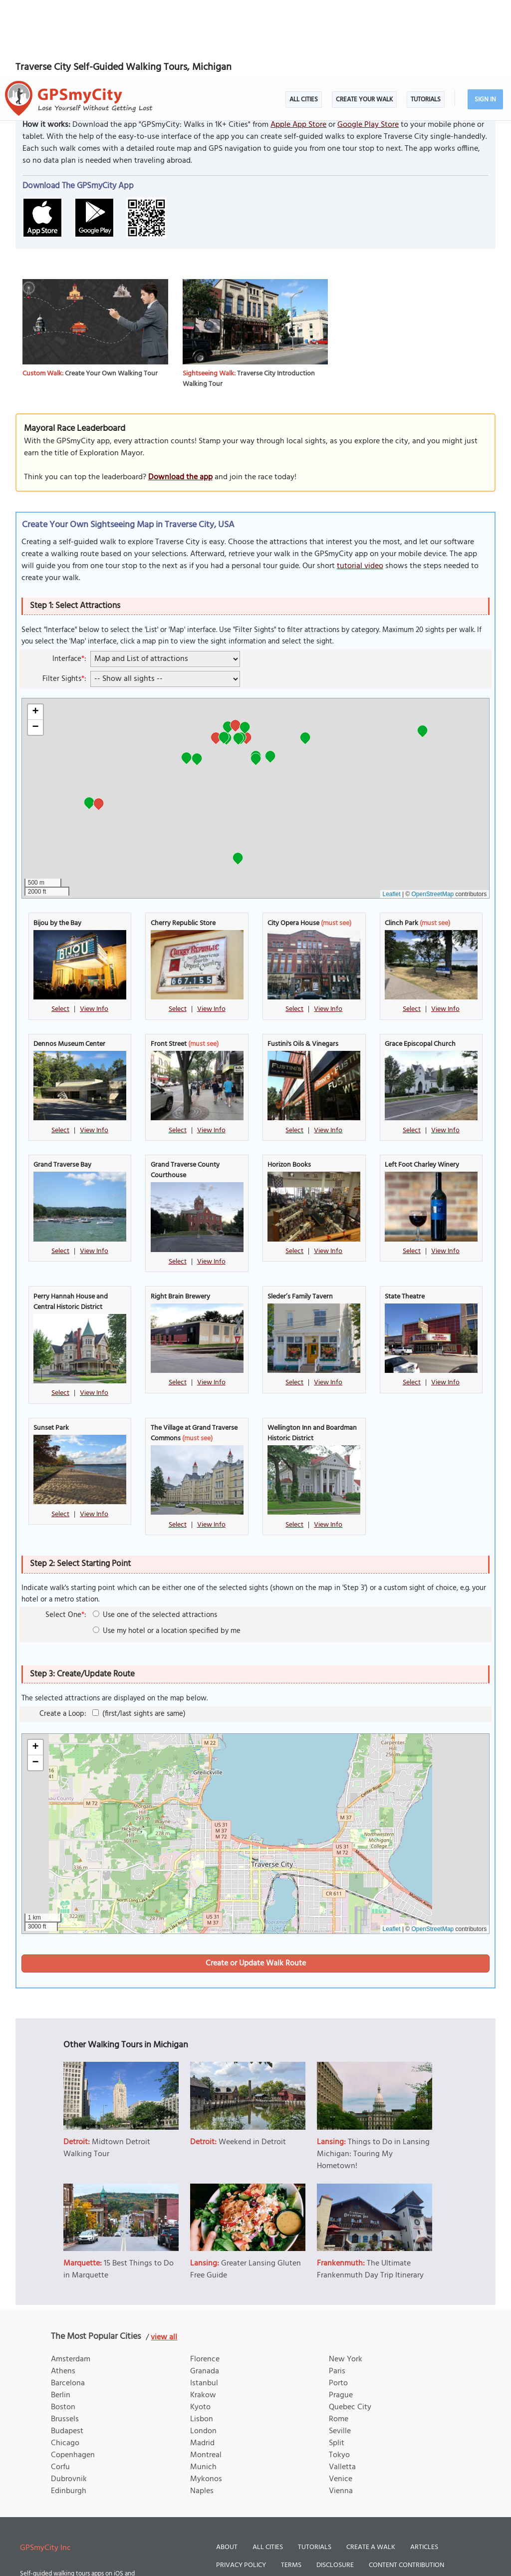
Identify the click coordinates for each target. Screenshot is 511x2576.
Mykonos (206, 2403)
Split (336, 2367)
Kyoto (200, 2331)
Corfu (60, 2391)
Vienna (341, 2415)
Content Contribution (406, 2489)
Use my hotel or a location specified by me (167, 1555)
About (227, 2471)
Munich (203, 2391)
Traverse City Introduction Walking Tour (249, 303)
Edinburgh (68, 2415)
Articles (424, 2471)
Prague (341, 2319)
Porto (338, 2307)
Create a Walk (370, 2471)
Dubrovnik (69, 2403)
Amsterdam (70, 2283)
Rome (338, 2343)
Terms (291, 2489)
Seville (340, 2355)
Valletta (342, 2391)
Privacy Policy (241, 2489)
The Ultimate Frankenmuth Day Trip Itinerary (370, 2193)
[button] (228, 652)
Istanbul (204, 2307)
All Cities (303, 23)
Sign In (485, 23)
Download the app (180, 401)
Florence (205, 2283)
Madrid (202, 2367)
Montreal (206, 2379)
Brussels (65, 2343)
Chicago (65, 2367)
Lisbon (201, 2343)
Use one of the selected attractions (155, 1539)
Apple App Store (298, 48)
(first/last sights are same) (139, 1638)
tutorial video (360, 490)
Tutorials (426, 23)
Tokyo (339, 2379)
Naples (202, 2415)
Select (60, 933)
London (203, 2355)
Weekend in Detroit (252, 2066)
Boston (63, 2331)
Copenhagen (73, 2379)
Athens (63, 2295)
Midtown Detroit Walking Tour (106, 2072)
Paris (337, 2295)
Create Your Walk (364, 23)
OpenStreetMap (433, 818)
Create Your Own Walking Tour (111, 298)
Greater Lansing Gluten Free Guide (245, 2193)
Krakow (203, 2319)
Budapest (67, 2355)
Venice (340, 2403)
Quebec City (350, 2331)
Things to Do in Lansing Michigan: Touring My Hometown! (373, 2078)
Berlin (60, 2319)
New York (345, 2283)
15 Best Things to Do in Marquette (118, 2193)
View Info (94, 933)
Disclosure (335, 2489)
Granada (204, 2295)
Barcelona (68, 2307)
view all (164, 2261)
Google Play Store (368, 48)
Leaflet (392, 818)
